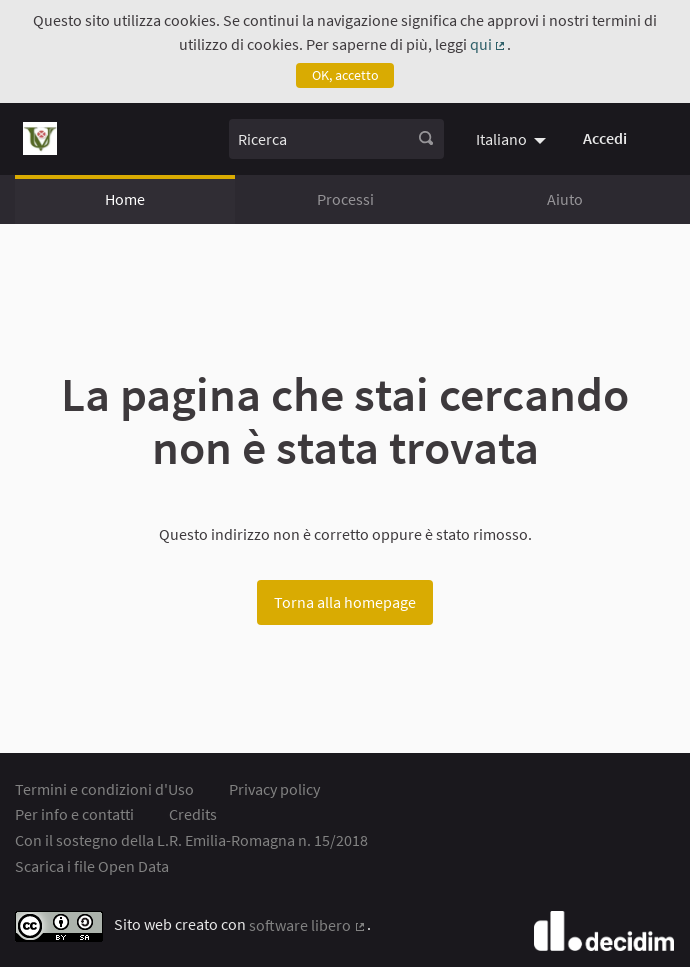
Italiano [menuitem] (501, 139)
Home (125, 199)
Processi (345, 199)
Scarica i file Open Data (92, 866)
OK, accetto (345, 75)
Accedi (605, 138)
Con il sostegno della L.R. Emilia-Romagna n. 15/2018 (191, 840)
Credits (193, 814)
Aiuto (565, 199)
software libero (308, 925)
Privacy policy (274, 789)
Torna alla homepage (345, 602)
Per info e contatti (74, 814)
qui (489, 44)
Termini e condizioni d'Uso (104, 789)
